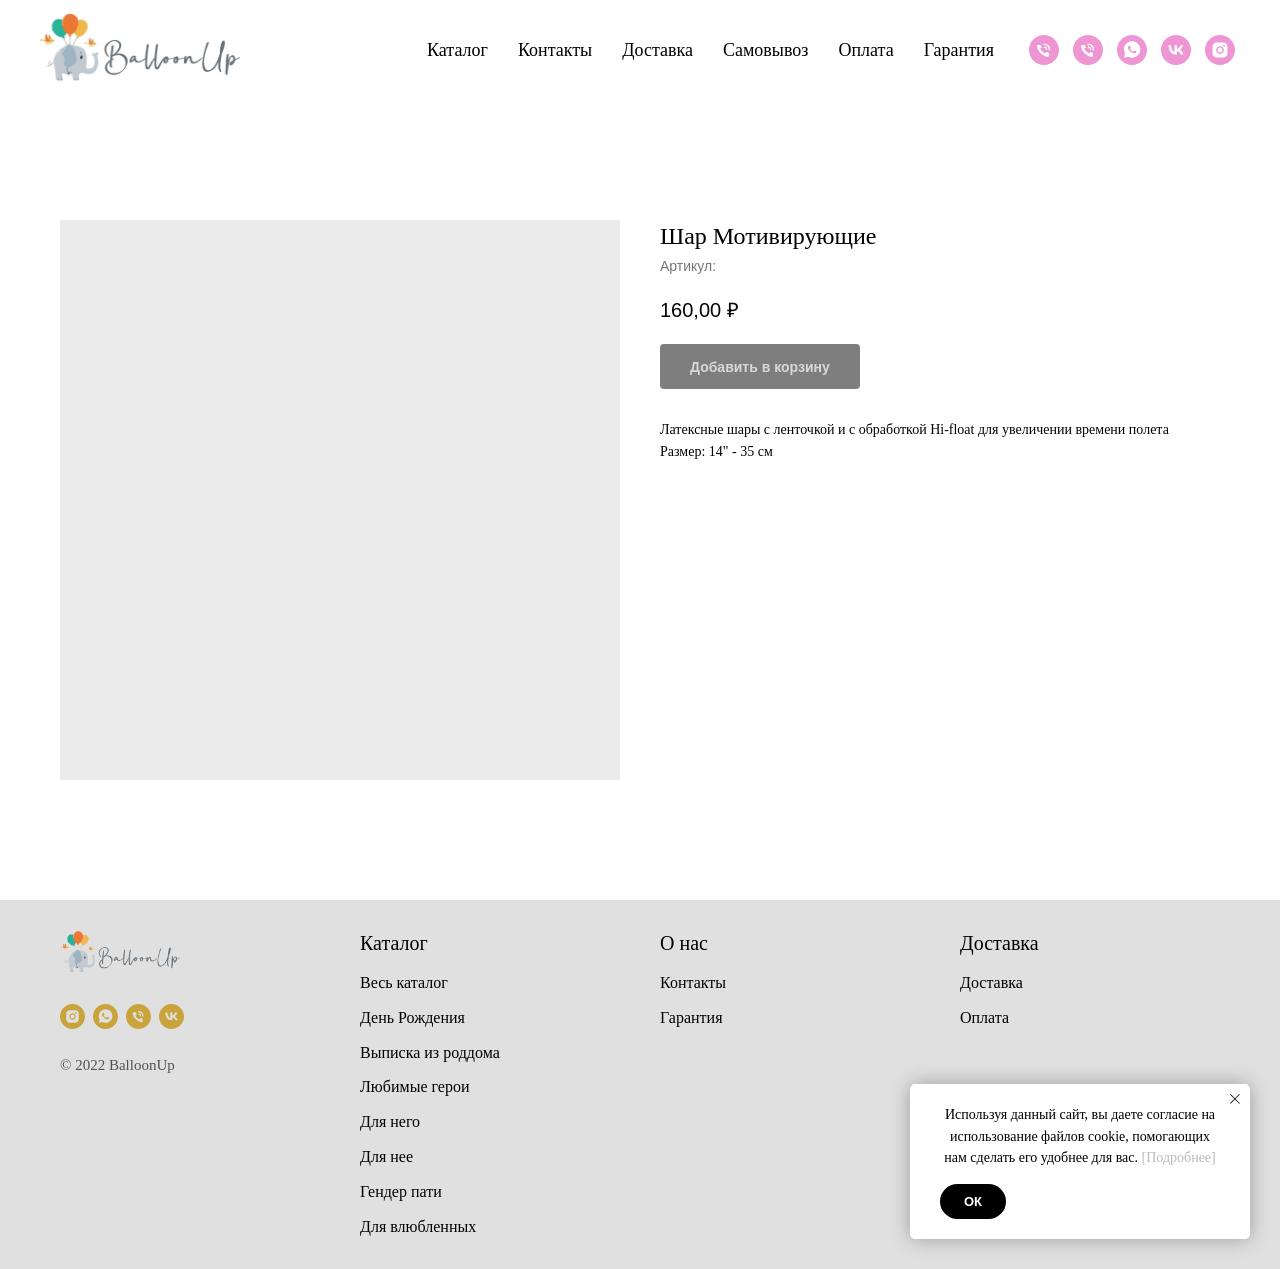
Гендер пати (401, 1191)
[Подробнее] (1179, 1157)
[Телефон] (1044, 50)
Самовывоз (765, 50)
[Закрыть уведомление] (1235, 1099)
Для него (390, 1121)
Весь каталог (404, 982)
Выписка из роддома (430, 1052)
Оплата (865, 50)
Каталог (457, 50)
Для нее (386, 1156)
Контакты (555, 50)
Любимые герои (415, 1086)
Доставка (657, 50)
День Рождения (412, 1017)
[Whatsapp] (1132, 50)
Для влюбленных (418, 1226)
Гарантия (959, 50)
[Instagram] (1220, 50)
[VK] (1176, 50)
